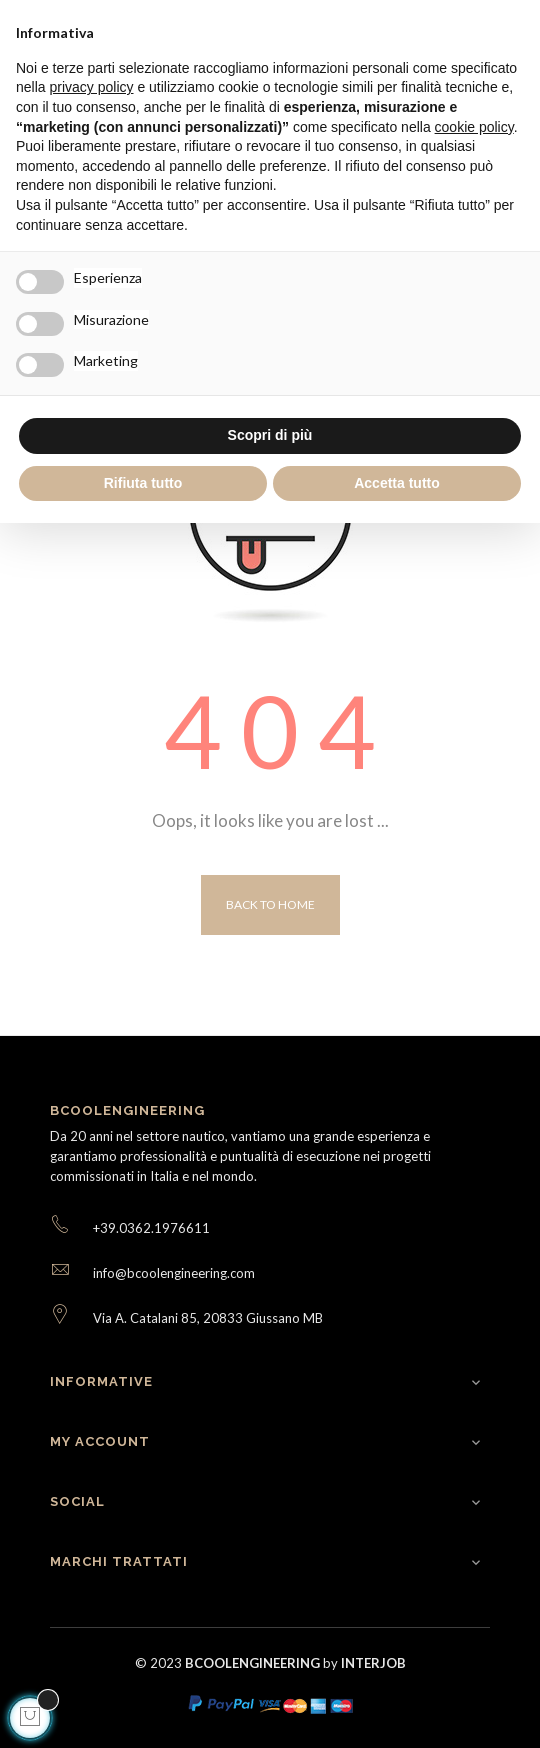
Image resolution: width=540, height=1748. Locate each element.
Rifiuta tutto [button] (143, 483)
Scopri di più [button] (270, 435)
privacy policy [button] (91, 87)
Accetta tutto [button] (397, 483)
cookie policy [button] (474, 127)
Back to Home (270, 904)
